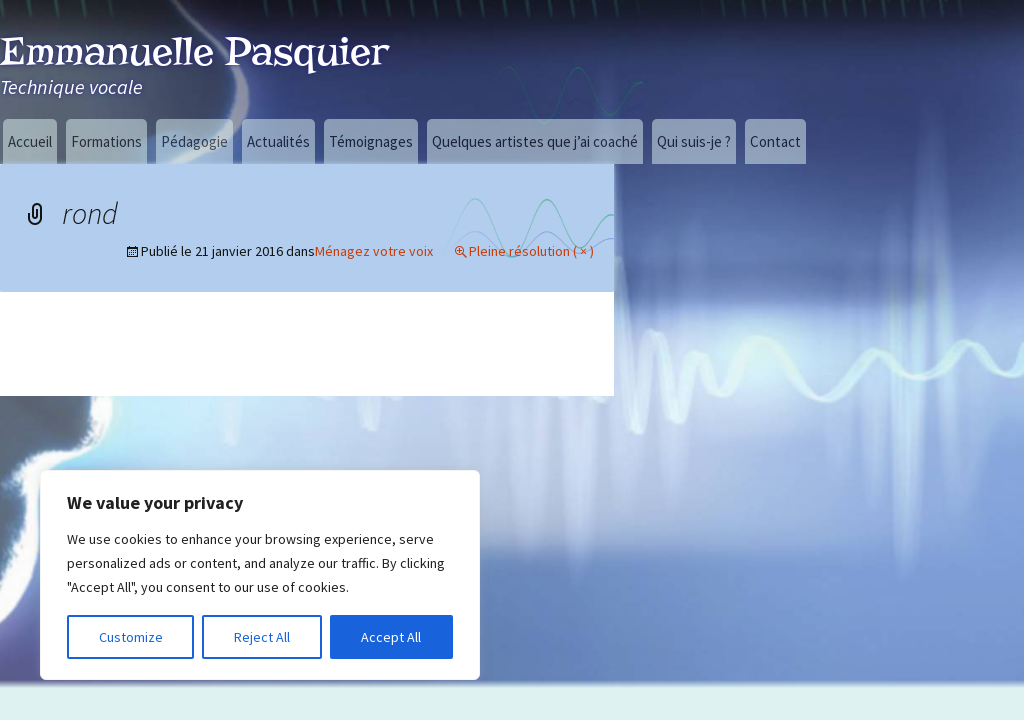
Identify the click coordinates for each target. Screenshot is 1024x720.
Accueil (30, 141)
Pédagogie (194, 141)
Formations (106, 141)
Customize (131, 637)
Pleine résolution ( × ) (531, 251)
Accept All (391, 637)
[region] (260, 575)
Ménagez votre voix (374, 251)
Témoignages (371, 141)
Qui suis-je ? (694, 141)
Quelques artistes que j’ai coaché (535, 141)
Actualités (278, 141)
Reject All (262, 637)
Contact (775, 141)
